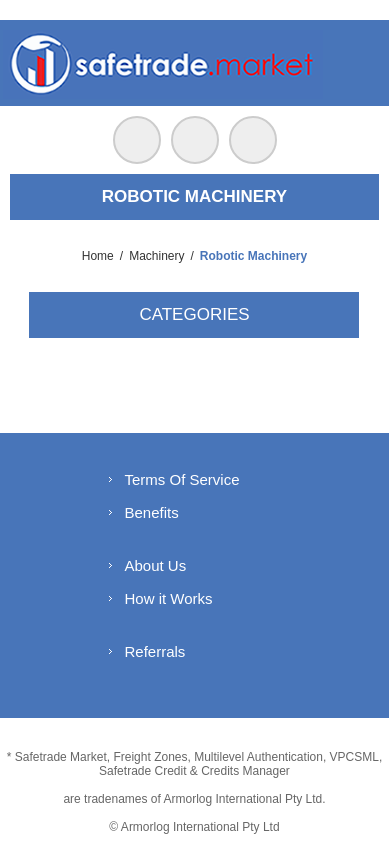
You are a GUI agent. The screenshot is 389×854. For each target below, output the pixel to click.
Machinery (156, 256)
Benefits (151, 512)
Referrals (154, 651)
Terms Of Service (181, 479)
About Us (155, 565)
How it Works (168, 598)
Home (98, 256)
